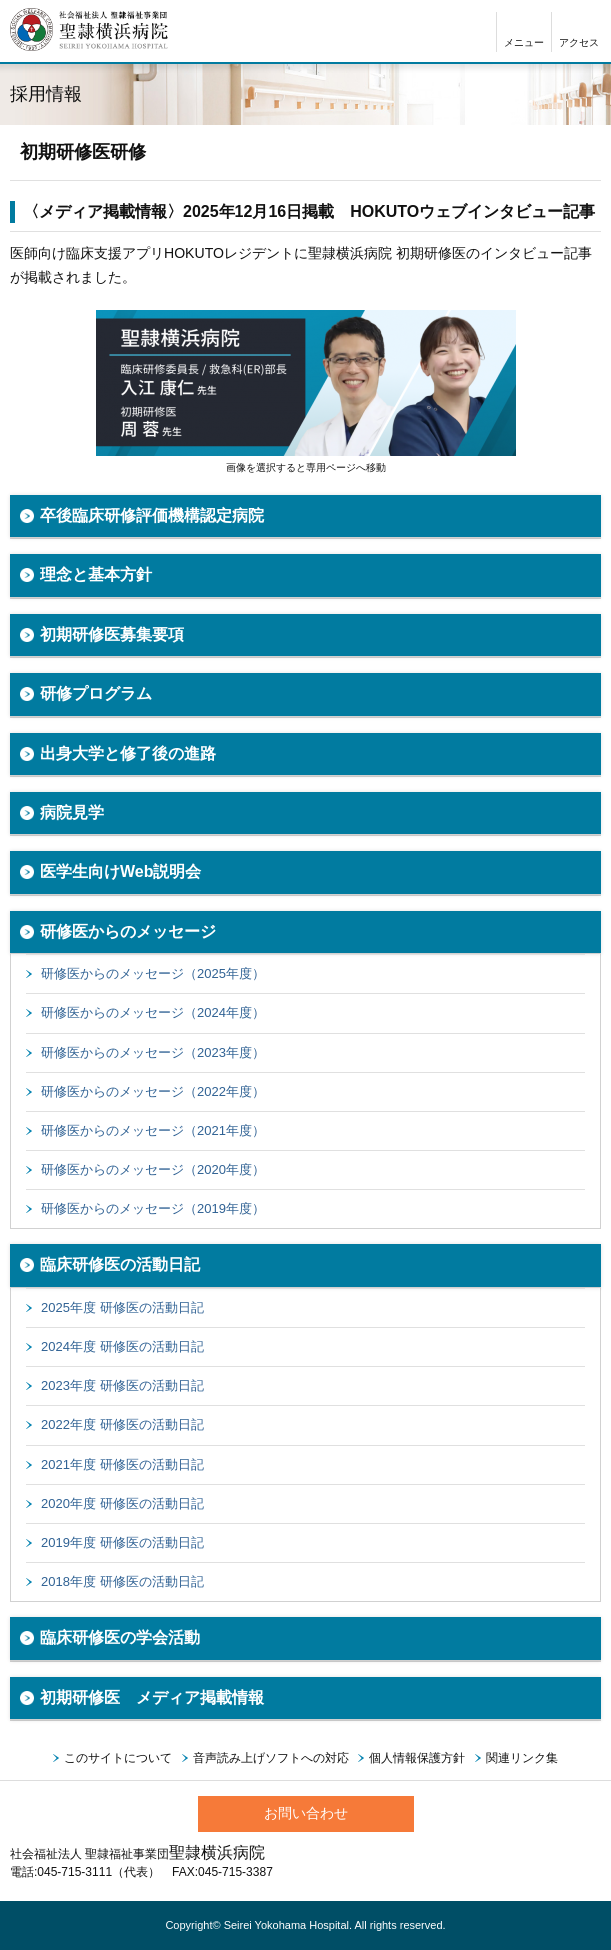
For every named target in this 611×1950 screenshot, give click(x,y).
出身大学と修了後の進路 (128, 753)
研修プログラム (96, 693)
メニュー (524, 42)
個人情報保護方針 (417, 1758)
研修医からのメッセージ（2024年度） (153, 1012)
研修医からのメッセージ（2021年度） (153, 1130)
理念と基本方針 (96, 574)
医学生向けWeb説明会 (120, 871)
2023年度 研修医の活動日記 (122, 1385)
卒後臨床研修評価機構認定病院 (152, 515)
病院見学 (72, 812)
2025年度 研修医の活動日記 (122, 1307)
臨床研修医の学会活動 (120, 1637)
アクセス (579, 42)
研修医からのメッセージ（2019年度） (153, 1208)
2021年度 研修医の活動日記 (122, 1464)
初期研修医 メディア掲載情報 (152, 1697)
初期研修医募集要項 (112, 634)
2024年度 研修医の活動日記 (122, 1346)
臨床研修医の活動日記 (120, 1264)
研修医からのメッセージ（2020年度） (153, 1169)
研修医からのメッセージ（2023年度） (153, 1052)
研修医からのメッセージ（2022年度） (153, 1091)
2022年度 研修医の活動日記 (122, 1424)
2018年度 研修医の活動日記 (122, 1581)
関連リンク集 (522, 1758)
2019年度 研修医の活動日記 (122, 1542)
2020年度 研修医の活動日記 (122, 1503)
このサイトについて (118, 1758)
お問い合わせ (306, 1813)
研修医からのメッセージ (128, 931)
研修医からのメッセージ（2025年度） (153, 973)
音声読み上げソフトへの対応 (271, 1758)
